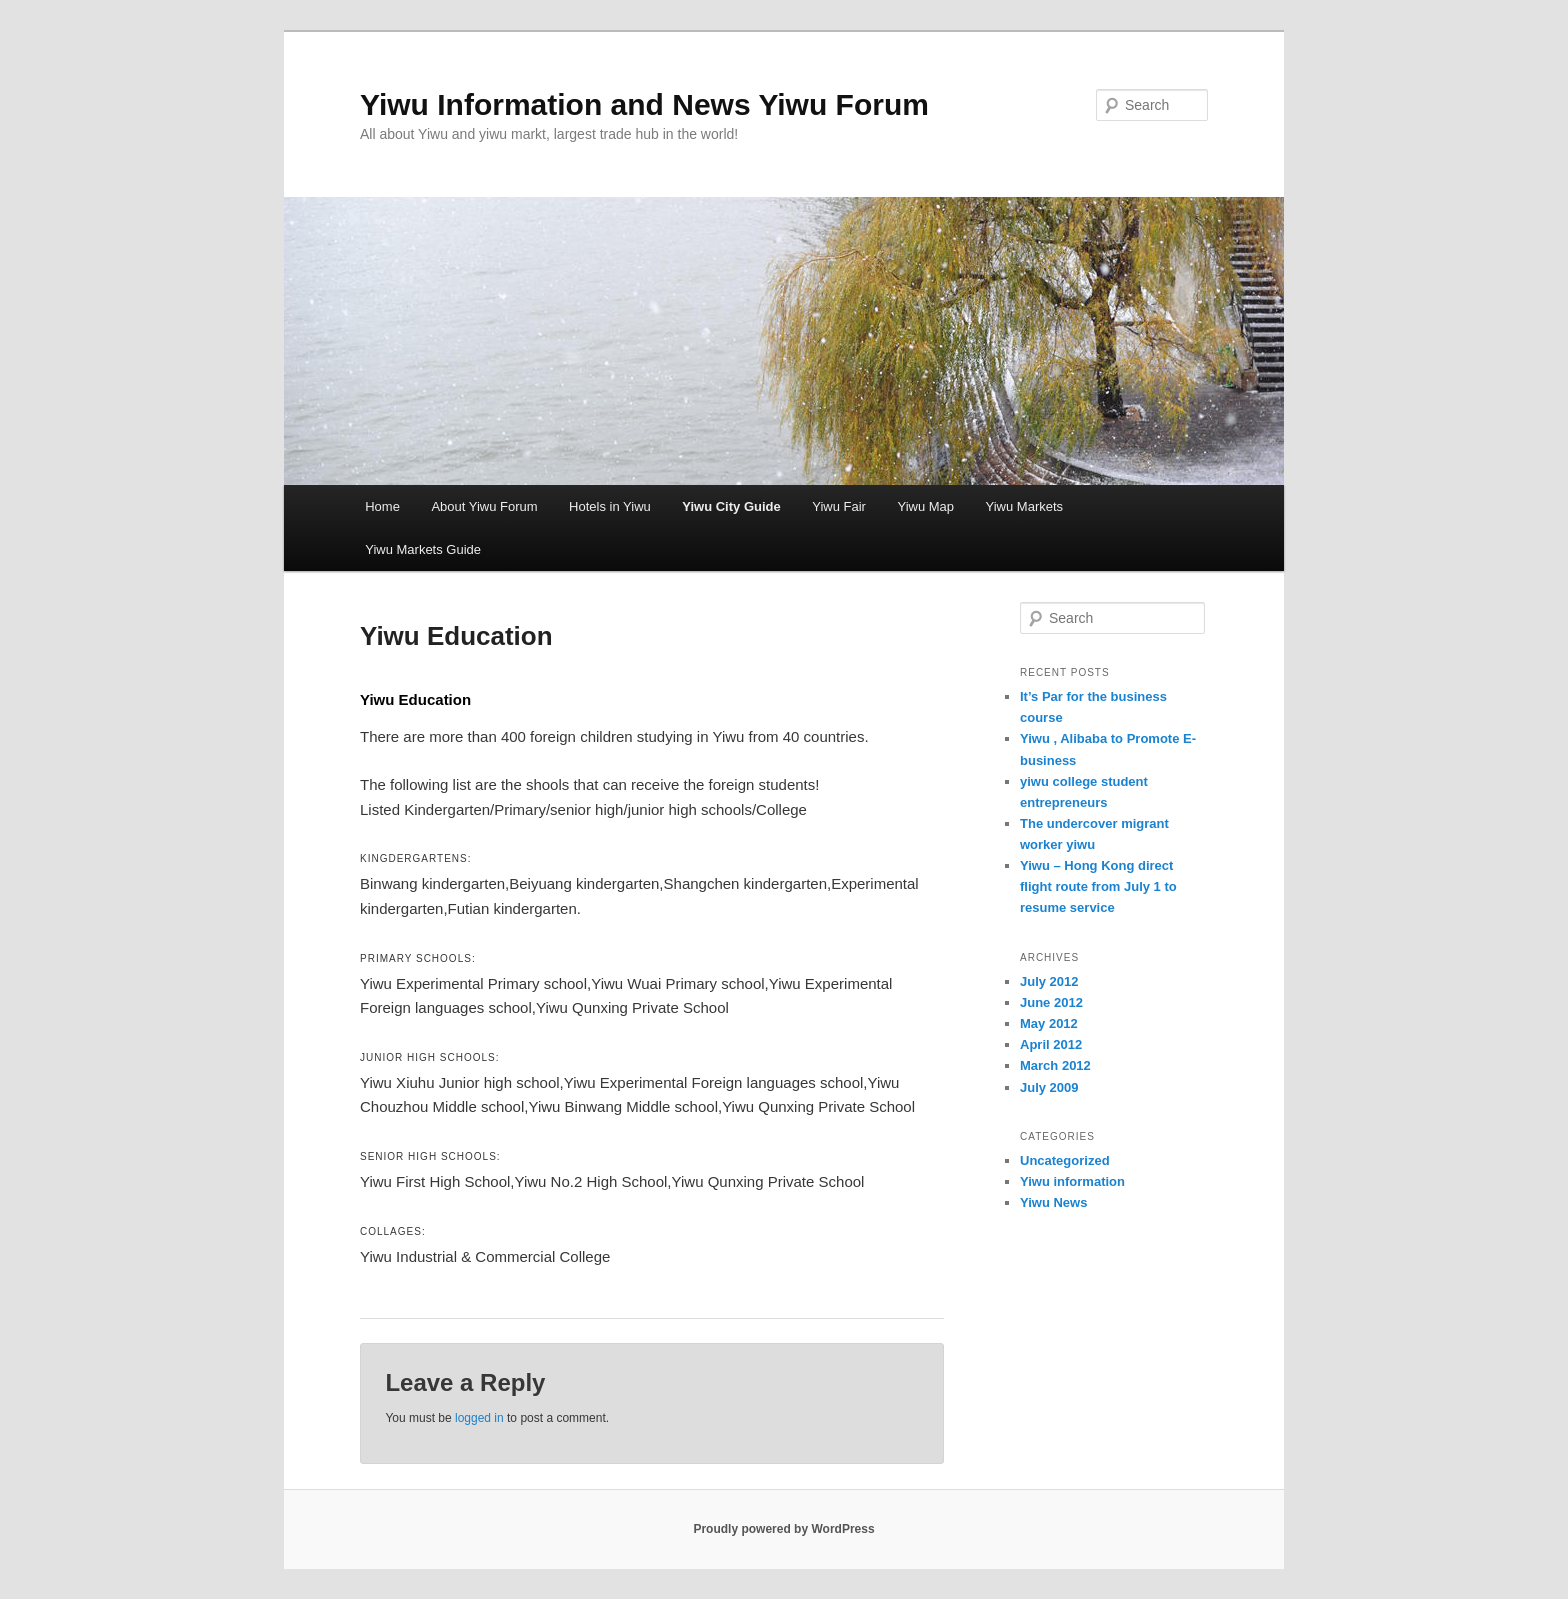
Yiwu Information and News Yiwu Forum (644, 104)
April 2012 (1051, 1044)
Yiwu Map (925, 506)
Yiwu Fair (839, 506)
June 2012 (1051, 1002)
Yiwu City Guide (731, 506)
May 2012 (1049, 1023)
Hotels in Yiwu (610, 506)
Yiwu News (1053, 1202)
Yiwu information (1072, 1181)
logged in (479, 1418)
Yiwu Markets (1025, 506)
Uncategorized (1065, 1160)
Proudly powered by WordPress (783, 1529)
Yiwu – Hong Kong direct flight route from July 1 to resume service (1098, 886)
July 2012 (1049, 981)
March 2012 (1055, 1065)
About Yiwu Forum (484, 506)
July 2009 (1049, 1087)
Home (382, 506)
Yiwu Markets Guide (423, 549)
